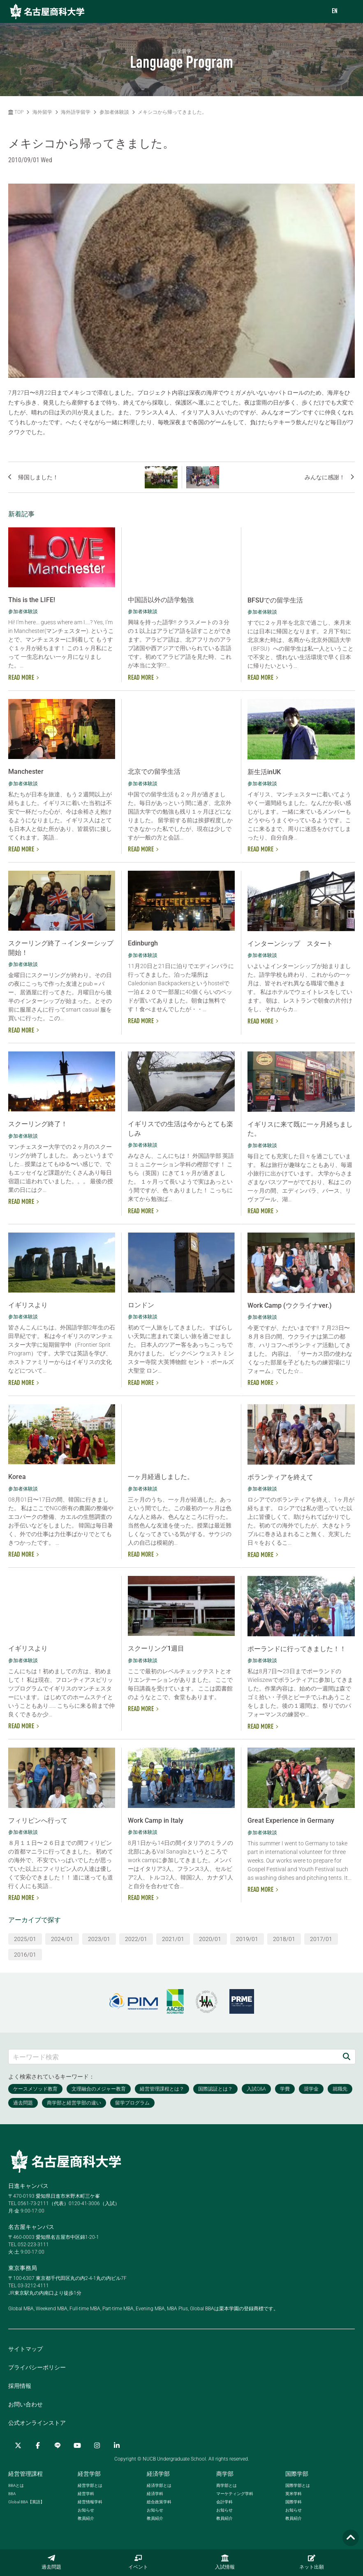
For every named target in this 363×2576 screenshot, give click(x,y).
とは (16, 2485)
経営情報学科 (90, 2502)
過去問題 (51, 2562)
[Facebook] (38, 2445)
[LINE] (57, 2445)
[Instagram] (97, 2445)
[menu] (348, 12)
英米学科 (293, 2493)
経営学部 (89, 2473)
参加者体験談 (114, 112)
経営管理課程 (25, 2473)
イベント (138, 2562)
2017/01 (321, 1939)
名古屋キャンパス (31, 2227)
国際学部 (296, 2473)
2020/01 (210, 1939)
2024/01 (62, 1939)
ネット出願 (311, 2562)
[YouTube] (77, 2445)
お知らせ (86, 2510)
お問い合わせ (25, 2404)
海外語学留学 (75, 112)
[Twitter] (18, 2445)
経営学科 (86, 2493)
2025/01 (25, 1939)
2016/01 (25, 1954)
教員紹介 (86, 2518)
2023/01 (99, 1939)
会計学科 (224, 2502)
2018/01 (284, 1939)
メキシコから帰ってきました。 (172, 112)
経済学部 (158, 2473)
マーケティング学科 (234, 2493)
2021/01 (173, 1939)
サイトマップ (25, 2349)
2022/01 (136, 1939)
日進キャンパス (28, 2186)
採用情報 (19, 2386)
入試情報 (225, 2562)
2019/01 (247, 1939)
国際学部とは (297, 2485)
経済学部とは (159, 2485)
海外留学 (42, 112)
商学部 (225, 2473)
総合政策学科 (159, 2502)
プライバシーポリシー (37, 2367)
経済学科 (155, 2493)
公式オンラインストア (37, 2423)
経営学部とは (90, 2485)
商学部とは (226, 2485)
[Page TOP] (350, 2538)
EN (335, 11)
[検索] (346, 2056)
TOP (15, 112)
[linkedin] (117, 2445)
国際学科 (293, 2502)
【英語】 (26, 2502)
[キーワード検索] (173, 2056)
